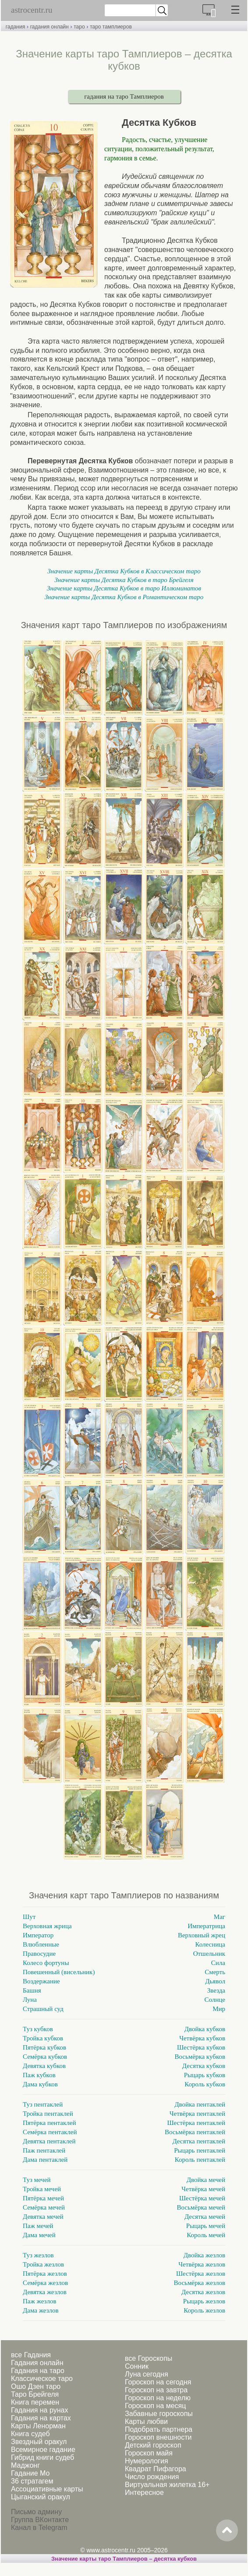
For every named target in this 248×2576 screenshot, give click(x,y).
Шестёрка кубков (201, 2047)
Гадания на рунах (39, 2410)
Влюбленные (41, 1944)
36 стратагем (32, 2481)
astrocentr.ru (31, 9)
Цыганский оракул (40, 2497)
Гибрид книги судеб (42, 2457)
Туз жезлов (38, 2255)
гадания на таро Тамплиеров (124, 96)
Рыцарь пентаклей (199, 2150)
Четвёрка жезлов (201, 2264)
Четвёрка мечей (203, 2188)
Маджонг (25, 2465)
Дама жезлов (41, 2310)
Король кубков (204, 2084)
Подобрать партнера (158, 2429)
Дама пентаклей (45, 2159)
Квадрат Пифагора (155, 2469)
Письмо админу (36, 2512)
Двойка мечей (206, 2179)
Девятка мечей (43, 2216)
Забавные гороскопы (159, 2413)
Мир (219, 2008)
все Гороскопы (148, 2358)
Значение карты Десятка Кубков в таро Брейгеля (123, 579)
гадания (15, 27)
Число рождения (152, 2476)
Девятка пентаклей (49, 2141)
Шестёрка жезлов (200, 2273)
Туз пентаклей (43, 2104)
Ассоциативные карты (47, 2489)
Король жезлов (204, 2310)
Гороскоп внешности (158, 2437)
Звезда (216, 1990)
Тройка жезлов (43, 2264)
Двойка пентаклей (199, 2104)
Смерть (215, 1972)
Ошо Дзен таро (35, 2386)
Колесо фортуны (46, 1962)
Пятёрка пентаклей (49, 2122)
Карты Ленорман (38, 2426)
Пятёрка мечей (43, 2198)
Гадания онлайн (37, 2362)
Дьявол (215, 1981)
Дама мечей (39, 2234)
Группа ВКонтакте (40, 2519)
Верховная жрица (47, 1925)
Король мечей (206, 2234)
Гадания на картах (41, 2418)
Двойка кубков (204, 2028)
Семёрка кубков (45, 2056)
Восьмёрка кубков (199, 2056)
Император (38, 1935)
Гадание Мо (30, 2473)
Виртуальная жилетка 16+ (167, 2484)
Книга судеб (30, 2433)
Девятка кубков (44, 2065)
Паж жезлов (40, 2301)
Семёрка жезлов (45, 2282)
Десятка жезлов (203, 2291)
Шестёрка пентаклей (196, 2122)
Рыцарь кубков (204, 2075)
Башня (32, 1990)
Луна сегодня (146, 2374)
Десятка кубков (203, 2065)
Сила (218, 1962)
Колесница (210, 1944)
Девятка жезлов (45, 2291)
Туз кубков (38, 2028)
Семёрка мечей (44, 2207)
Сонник (137, 2366)
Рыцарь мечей (205, 2225)
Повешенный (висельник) (59, 1972)
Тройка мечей (42, 2188)
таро (79, 27)
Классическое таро (42, 2378)
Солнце (214, 1999)
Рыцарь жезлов (204, 2301)
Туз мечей (37, 2179)
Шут (29, 1916)
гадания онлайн (49, 27)
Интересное (144, 2492)
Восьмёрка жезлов (200, 2282)
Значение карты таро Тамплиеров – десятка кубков (124, 2558)
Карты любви (146, 2421)
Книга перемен (35, 2402)
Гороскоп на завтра (156, 2390)
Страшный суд (43, 2008)
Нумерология (146, 2461)
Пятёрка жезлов (45, 2273)
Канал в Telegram (39, 2527)
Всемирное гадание (43, 2449)
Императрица (206, 1925)
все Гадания (31, 2355)
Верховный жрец (201, 1935)
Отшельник (209, 1953)
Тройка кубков (43, 2038)
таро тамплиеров (111, 27)
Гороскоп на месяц (155, 2405)
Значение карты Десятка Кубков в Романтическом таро (124, 596)
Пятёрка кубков (44, 2047)
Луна (30, 1999)
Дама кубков (40, 2084)
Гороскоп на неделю (158, 2398)
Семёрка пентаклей (50, 2131)
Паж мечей (38, 2225)
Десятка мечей (204, 2216)
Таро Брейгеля (35, 2394)
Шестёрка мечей (202, 2198)
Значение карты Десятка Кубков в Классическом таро (123, 571)
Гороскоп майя (149, 2453)
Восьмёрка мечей (201, 2207)
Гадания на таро (37, 2370)
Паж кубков (39, 2075)
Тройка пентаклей (48, 2113)
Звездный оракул (39, 2441)
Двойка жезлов (204, 2255)
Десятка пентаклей (198, 2141)
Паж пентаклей (44, 2150)
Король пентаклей (200, 2159)
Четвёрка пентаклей (197, 2113)
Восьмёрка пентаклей (195, 2131)
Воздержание (41, 1981)
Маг (219, 1916)
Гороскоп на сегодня (158, 2382)
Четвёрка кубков (202, 2038)
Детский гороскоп (153, 2445)
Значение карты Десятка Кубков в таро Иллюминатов (124, 588)
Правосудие (39, 1953)
